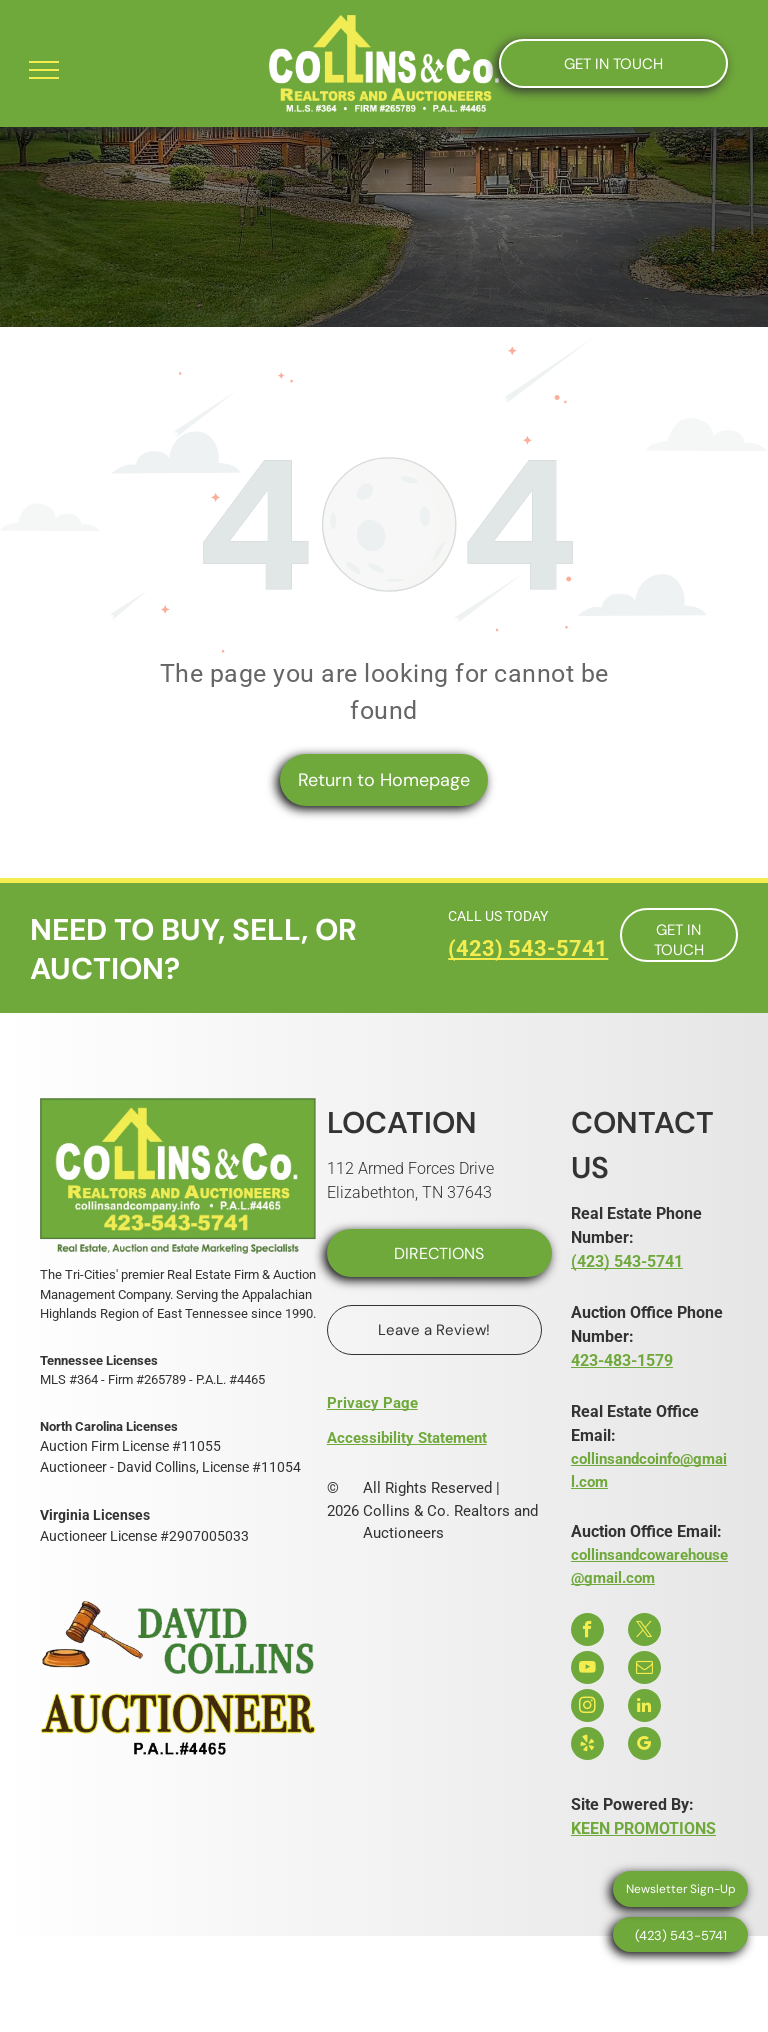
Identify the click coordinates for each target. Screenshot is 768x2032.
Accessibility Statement (407, 1438)
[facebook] (587, 1632)
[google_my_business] (644, 1746)
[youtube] (587, 1670)
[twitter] (644, 1632)
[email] (644, 1670)
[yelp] (587, 1746)
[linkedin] (644, 1708)
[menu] (44, 70)
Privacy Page (372, 1403)
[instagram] (587, 1708)
